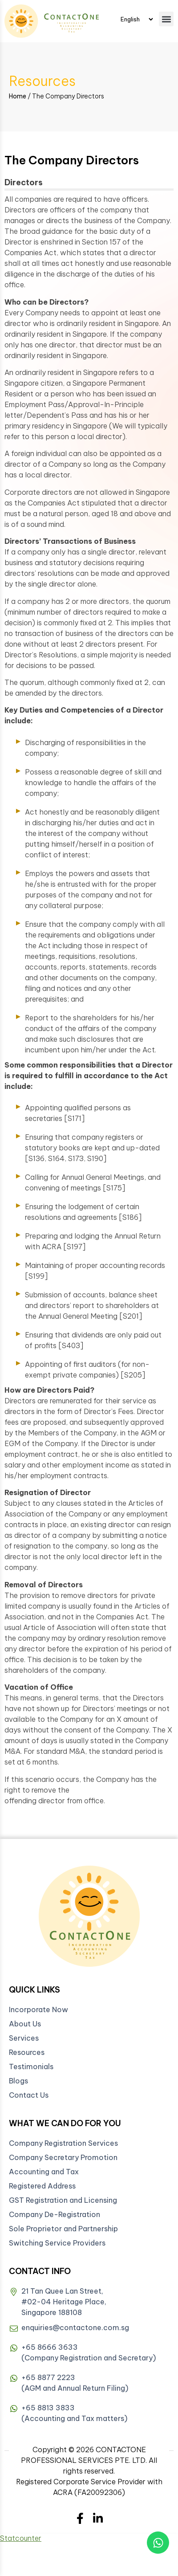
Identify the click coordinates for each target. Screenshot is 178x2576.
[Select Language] (136, 19)
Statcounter (20, 2538)
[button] (166, 19)
